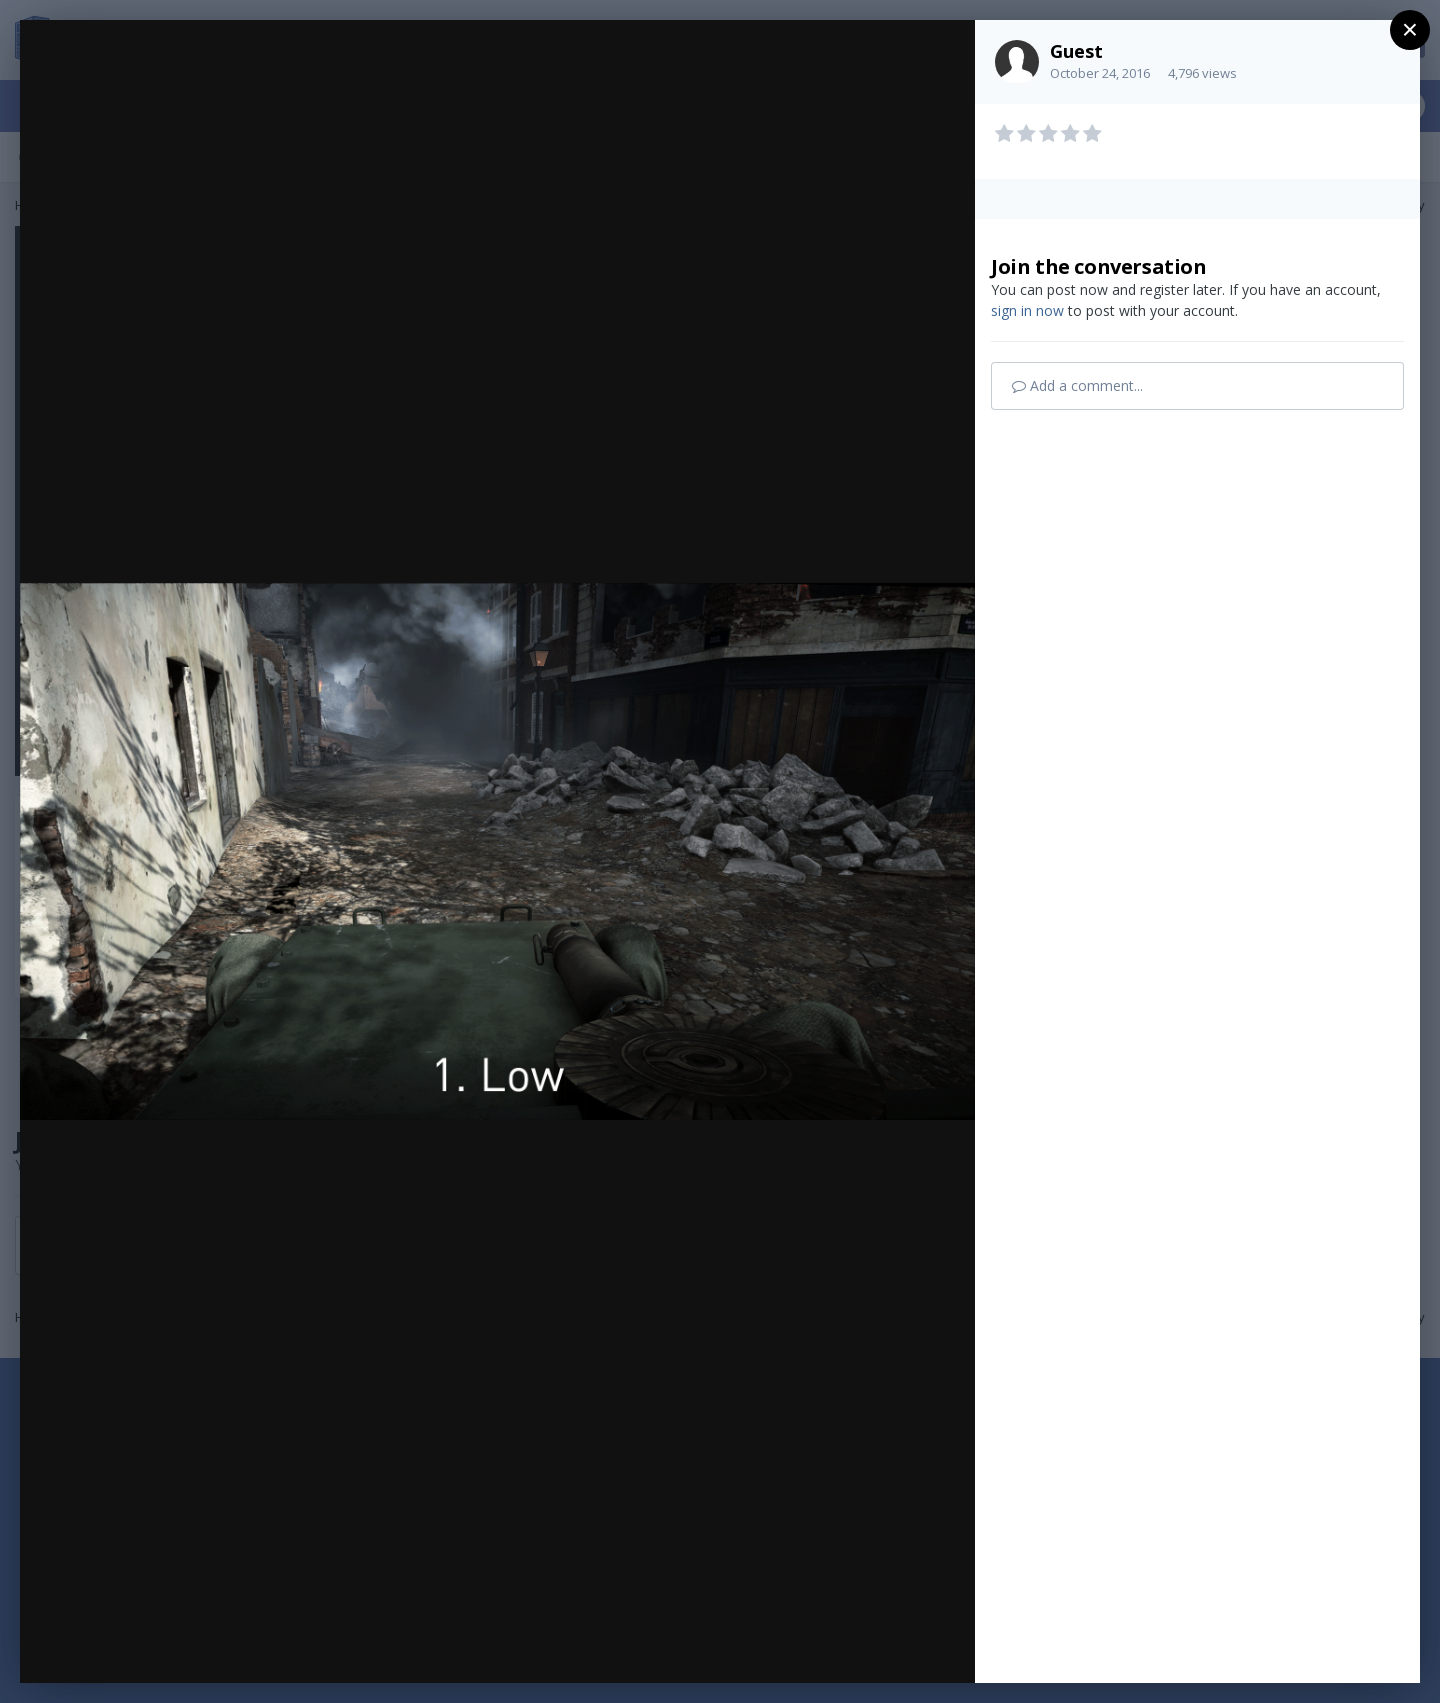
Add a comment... (1077, 385)
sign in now (1027, 310)
